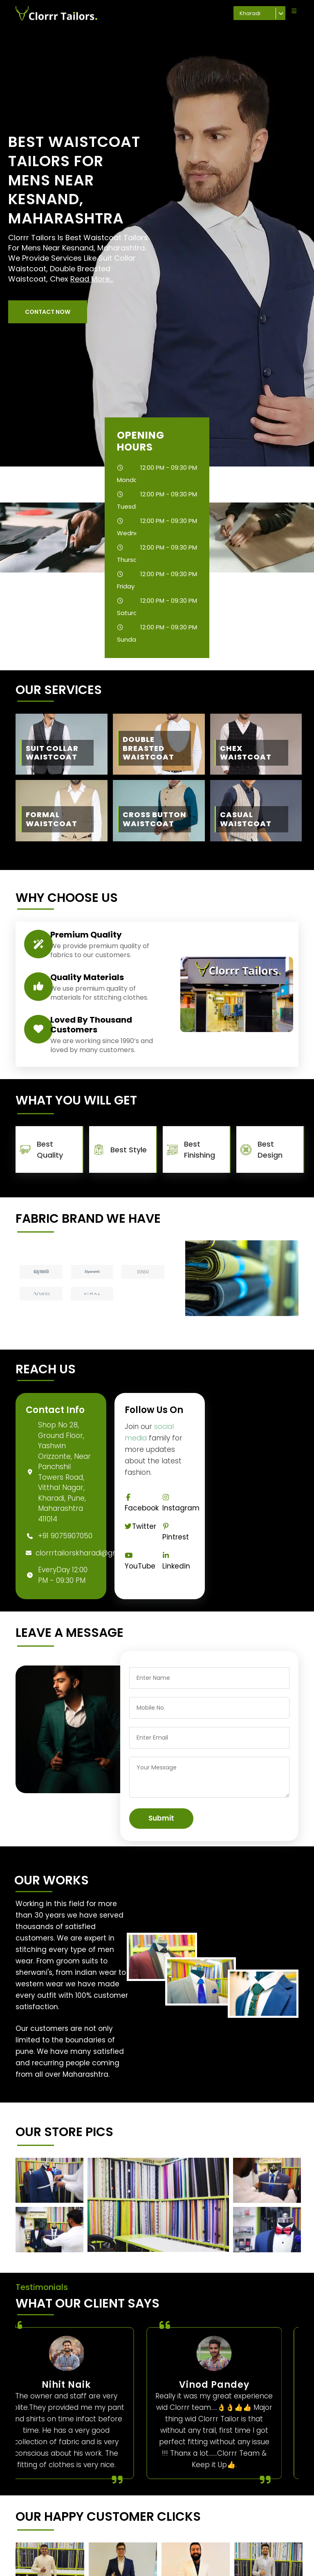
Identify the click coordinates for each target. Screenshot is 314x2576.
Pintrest (175, 1532)
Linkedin (176, 1561)
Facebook (142, 1503)
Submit (161, 1818)
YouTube (140, 1561)
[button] (47, 311)
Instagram (181, 1503)
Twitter (140, 1526)
